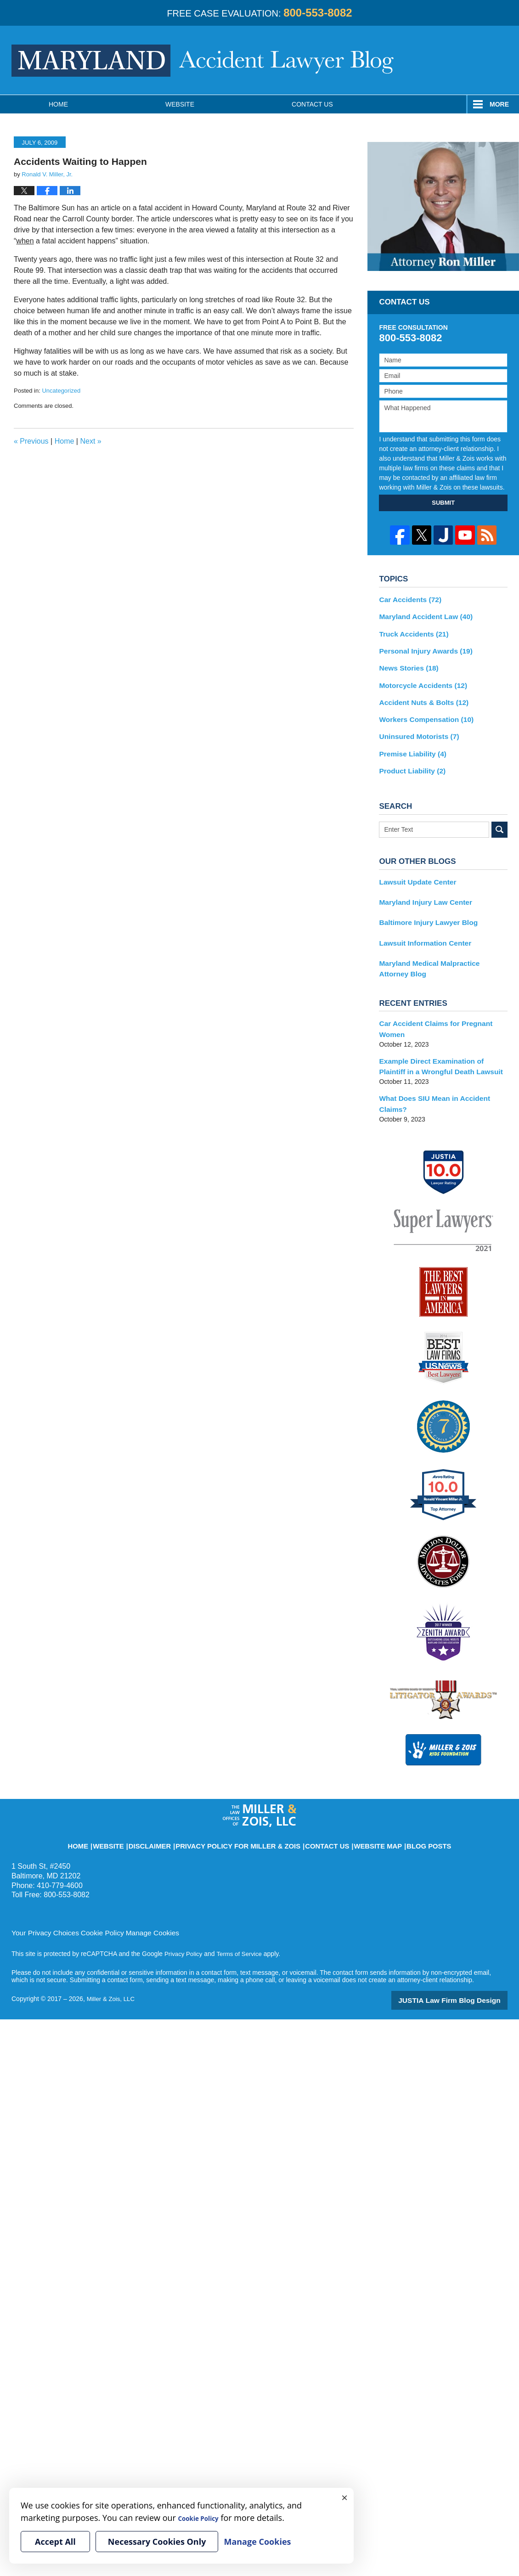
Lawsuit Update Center (414, 869)
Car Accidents (407, 599)
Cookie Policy (93, 1888)
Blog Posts (398, 1796)
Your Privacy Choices (42, 1888)
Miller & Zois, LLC (112, 1954)
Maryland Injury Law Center (421, 888)
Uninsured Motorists (415, 727)
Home (58, 104)
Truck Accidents (410, 631)
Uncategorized (61, 390)
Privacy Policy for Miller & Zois (244, 1796)
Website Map (355, 1796)
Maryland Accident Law (421, 615)
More (499, 104)
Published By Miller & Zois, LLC (471, 59)
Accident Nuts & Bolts (419, 695)
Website (179, 104)
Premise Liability (409, 743)
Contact (312, 104)
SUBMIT (443, 502)
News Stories (406, 663)
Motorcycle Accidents (418, 679)
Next (90, 441)
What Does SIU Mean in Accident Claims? (442, 1066)
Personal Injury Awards (421, 647)
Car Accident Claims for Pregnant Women (442, 1005)
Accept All (55, 2541)
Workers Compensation (421, 711)
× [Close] (344, 2497)
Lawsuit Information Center (420, 927)
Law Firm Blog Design (464, 1955)
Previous (31, 441)
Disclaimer (174, 1796)
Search (499, 818)
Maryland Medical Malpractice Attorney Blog (438, 951)
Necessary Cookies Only (157, 2541)
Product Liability (409, 759)
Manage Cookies (139, 1888)
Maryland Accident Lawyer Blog (202, 61)
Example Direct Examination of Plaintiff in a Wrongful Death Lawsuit (442, 1035)
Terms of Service (242, 1909)
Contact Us (314, 1796)
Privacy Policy (184, 1909)
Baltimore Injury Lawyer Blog (423, 908)
